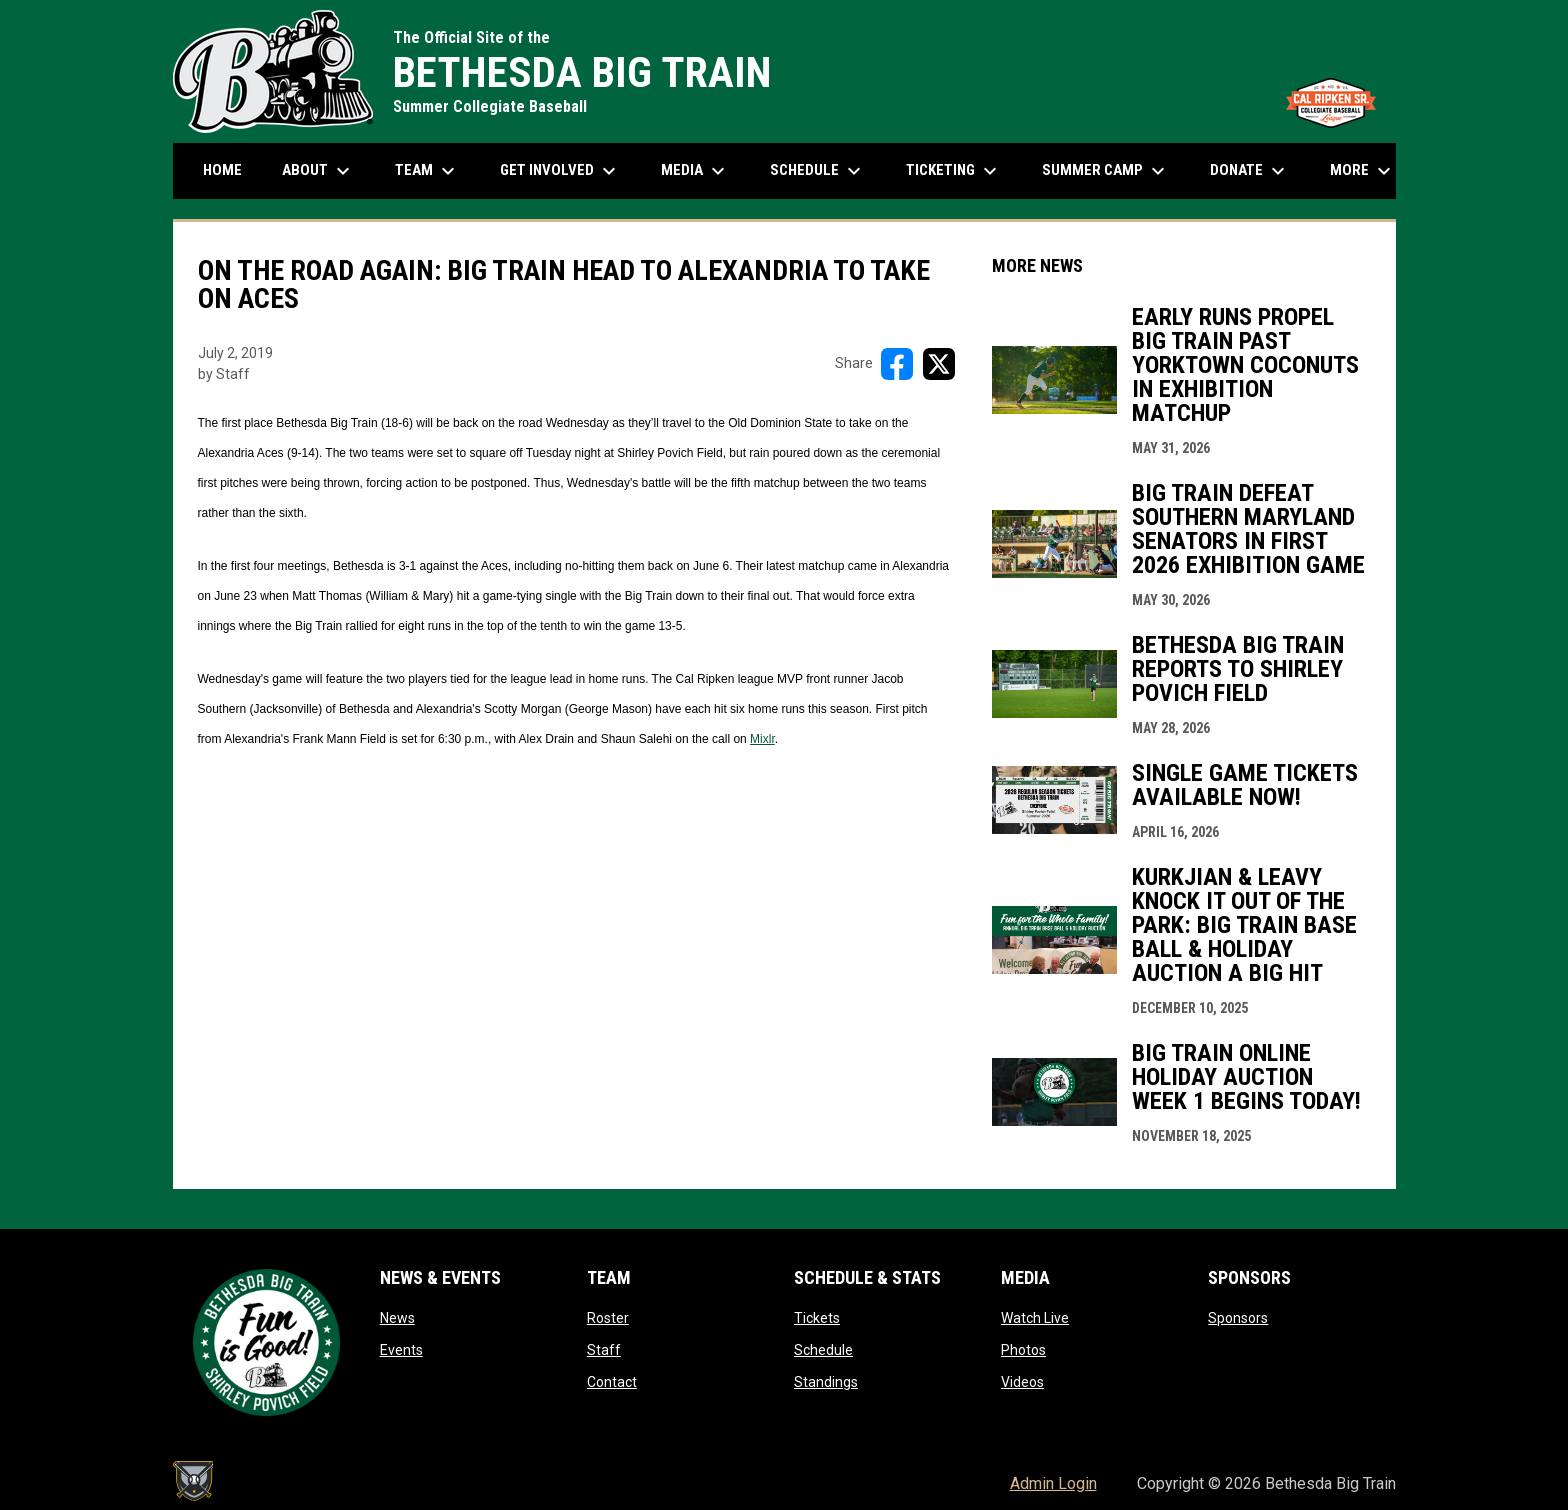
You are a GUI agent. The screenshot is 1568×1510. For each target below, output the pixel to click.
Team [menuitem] (427, 171)
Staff (604, 1350)
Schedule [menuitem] (818, 171)
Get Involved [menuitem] (560, 171)
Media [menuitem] (695, 171)
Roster (608, 1318)
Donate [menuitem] (1250, 171)
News (397, 1318)
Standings (826, 1382)
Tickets (817, 1318)
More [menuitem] (1363, 171)
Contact (612, 1382)
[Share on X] (939, 364)
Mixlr (762, 739)
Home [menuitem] (222, 170)
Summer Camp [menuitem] (1106, 171)
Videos (1022, 1382)
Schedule (823, 1350)
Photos (1023, 1350)
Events (401, 1350)
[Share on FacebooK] (897, 364)
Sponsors (1238, 1318)
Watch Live (1035, 1318)
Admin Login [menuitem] (1053, 1483)
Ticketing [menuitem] (954, 171)
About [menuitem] (318, 171)
